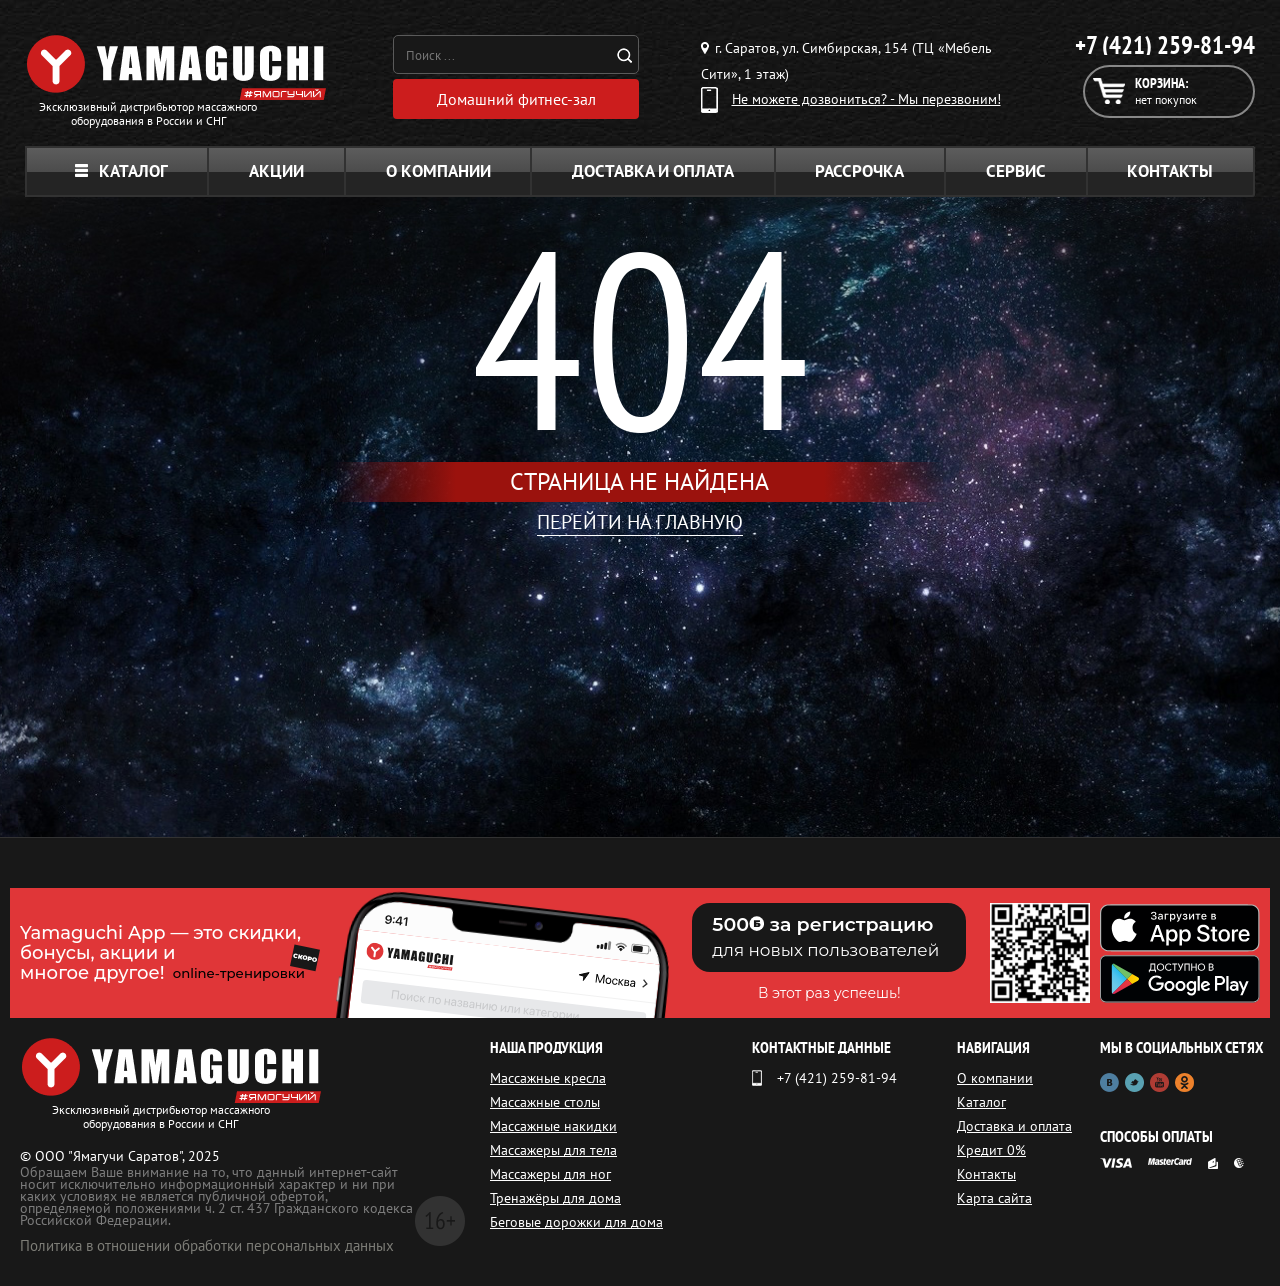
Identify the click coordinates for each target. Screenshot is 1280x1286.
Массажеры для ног (550, 1174)
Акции (276, 171)
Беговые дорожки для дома (576, 1222)
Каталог (121, 171)
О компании (438, 171)
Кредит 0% (991, 1150)
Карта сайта (994, 1198)
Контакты (1170, 171)
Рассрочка (859, 171)
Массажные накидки (553, 1126)
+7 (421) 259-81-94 (1165, 45)
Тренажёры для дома (555, 1198)
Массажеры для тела (553, 1150)
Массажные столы (545, 1102)
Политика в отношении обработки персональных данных (207, 1245)
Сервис (1016, 171)
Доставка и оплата (653, 171)
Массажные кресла (548, 1078)
